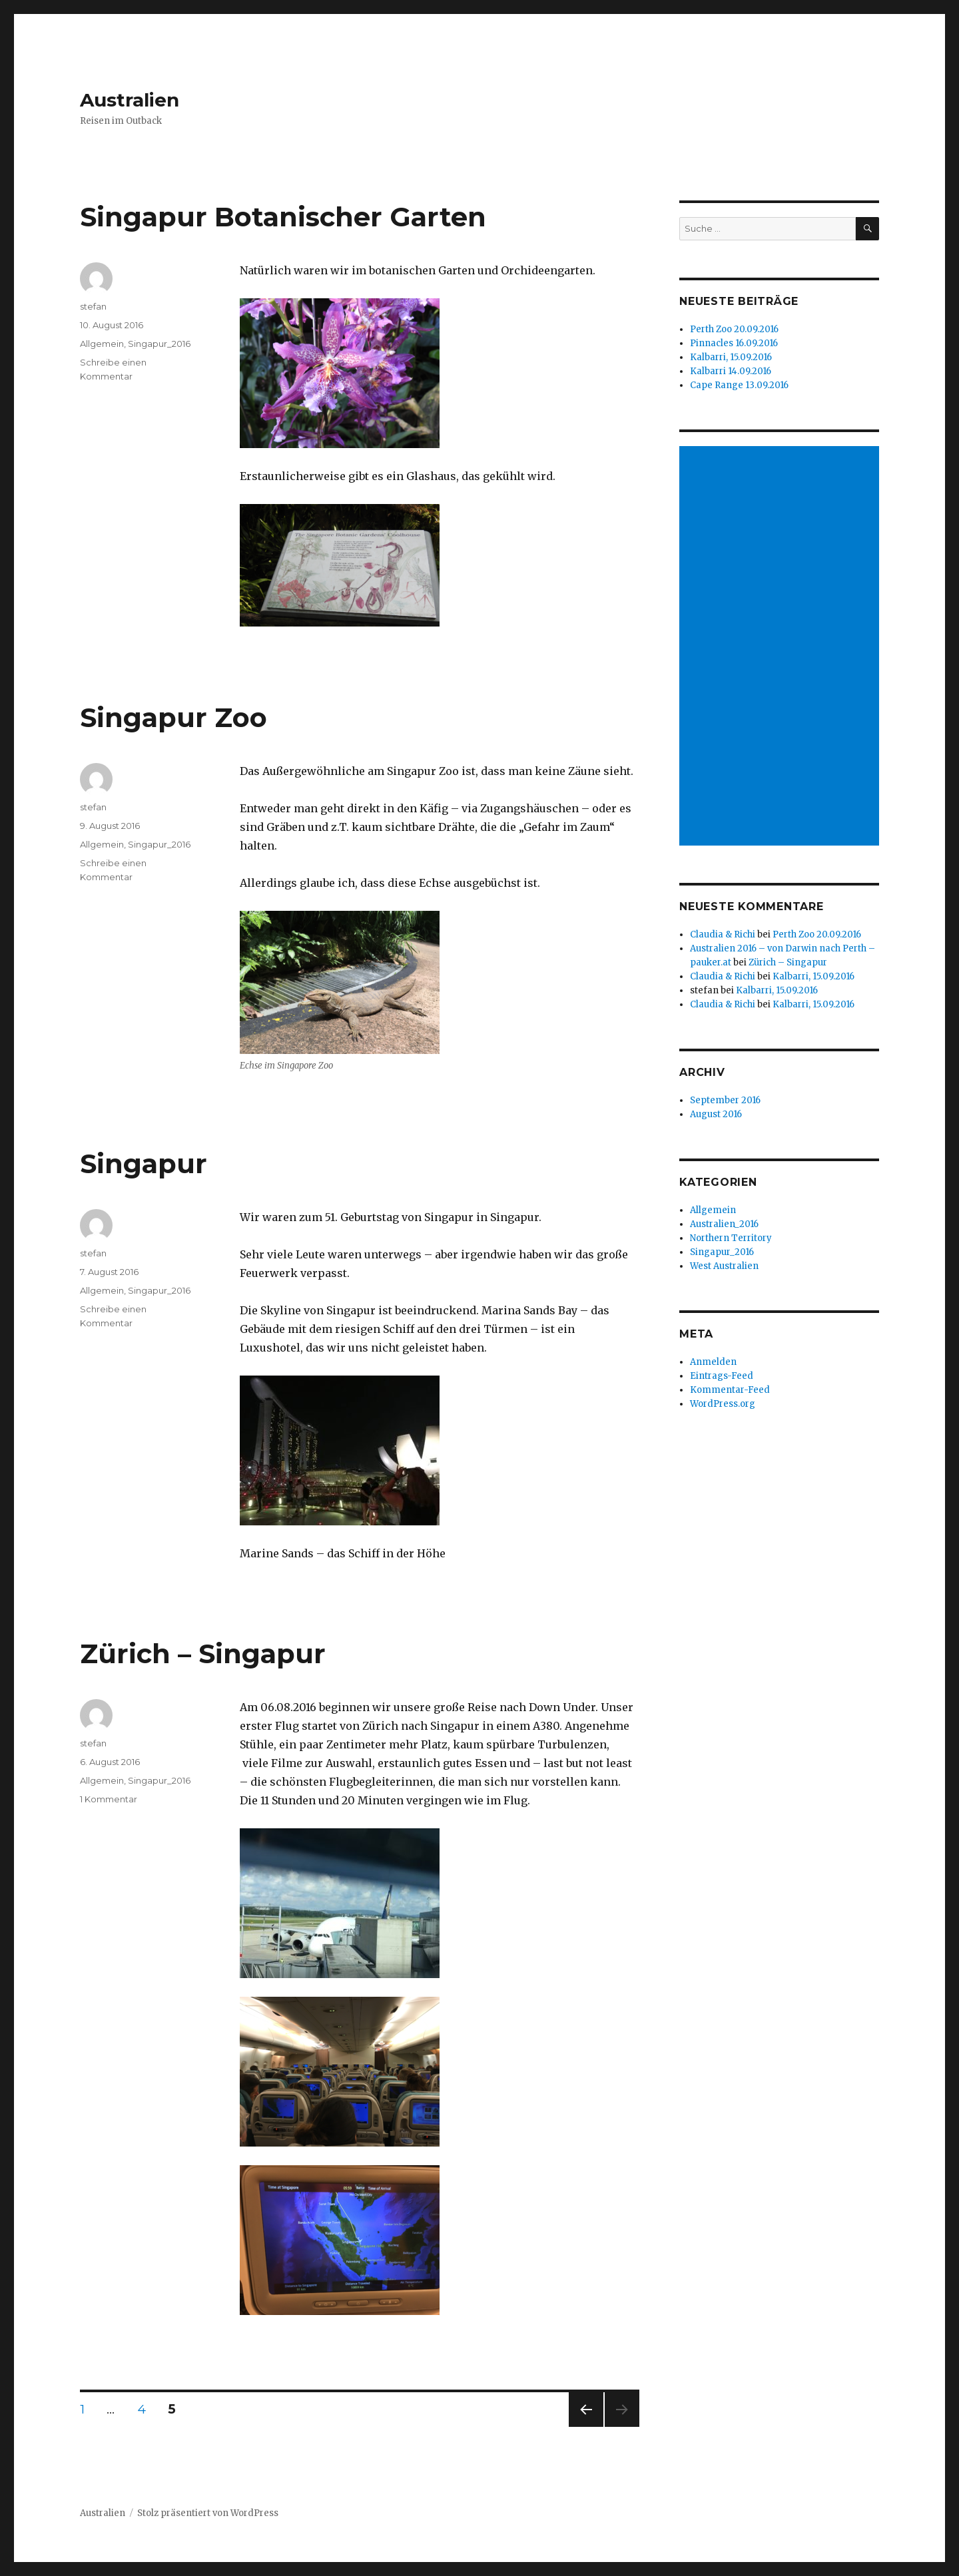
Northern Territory (731, 1238)
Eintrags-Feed (721, 1376)
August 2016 (716, 1114)
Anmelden (713, 1362)
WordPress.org (722, 1404)
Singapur (143, 1163)
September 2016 (725, 1100)
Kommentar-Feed (730, 1390)
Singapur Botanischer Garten (283, 216)
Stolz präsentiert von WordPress (207, 2513)
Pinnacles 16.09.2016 (734, 343)
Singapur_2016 (159, 343)
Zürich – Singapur (203, 1653)
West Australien (724, 1266)
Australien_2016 (724, 1224)
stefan (93, 306)
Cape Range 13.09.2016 (739, 385)
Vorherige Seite (584, 2426)
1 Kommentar (108, 1799)
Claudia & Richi (722, 934)
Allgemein (102, 343)
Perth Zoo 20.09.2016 (734, 329)
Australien (129, 100)
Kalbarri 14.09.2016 (730, 371)
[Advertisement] (781, 647)
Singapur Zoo (173, 717)
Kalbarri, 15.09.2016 (731, 357)
